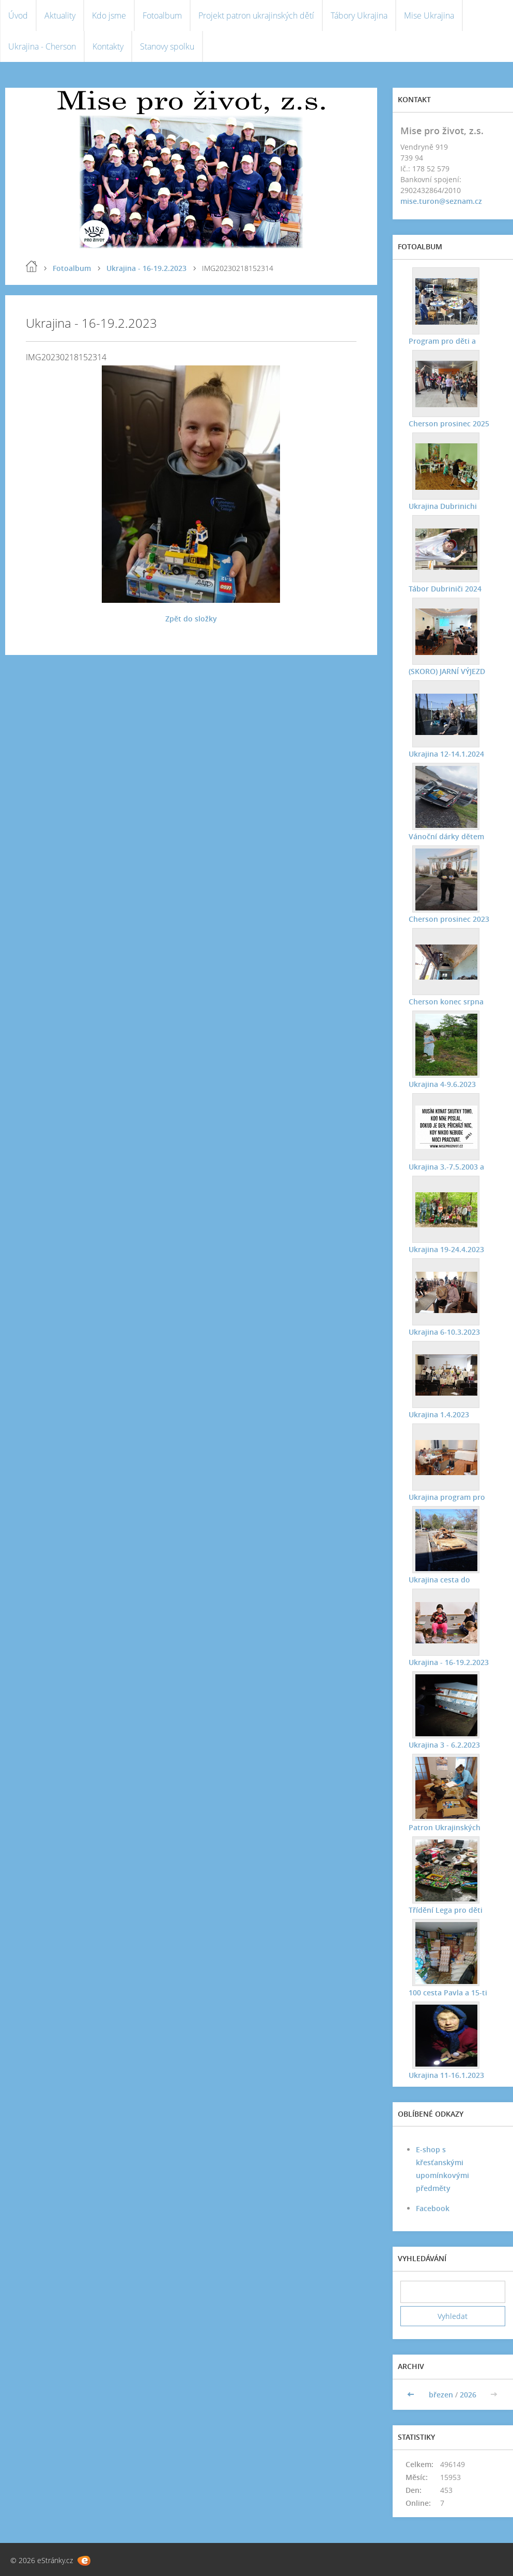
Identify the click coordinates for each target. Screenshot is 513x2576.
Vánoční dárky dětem (446, 836)
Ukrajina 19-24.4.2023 (446, 1249)
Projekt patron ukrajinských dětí (256, 15)
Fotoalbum (162, 15)
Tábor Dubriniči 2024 (444, 589)
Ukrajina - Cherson (42, 46)
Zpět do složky (191, 618)
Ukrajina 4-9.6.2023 (441, 1084)
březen (441, 2394)
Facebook (432, 2208)
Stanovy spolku (167, 46)
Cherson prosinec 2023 (448, 919)
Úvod (18, 15)
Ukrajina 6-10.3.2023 (443, 1332)
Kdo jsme (109, 15)
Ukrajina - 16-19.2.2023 (146, 268)
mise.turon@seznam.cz (441, 201)
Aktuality (59, 15)
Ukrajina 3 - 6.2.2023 (443, 1745)
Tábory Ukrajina (359, 15)
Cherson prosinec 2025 (448, 423)
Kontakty (107, 46)
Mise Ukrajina (429, 15)
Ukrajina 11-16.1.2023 (446, 2075)
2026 (468, 2394)
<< (412, 2394)
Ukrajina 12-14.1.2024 (446, 754)
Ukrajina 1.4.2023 (438, 1414)
